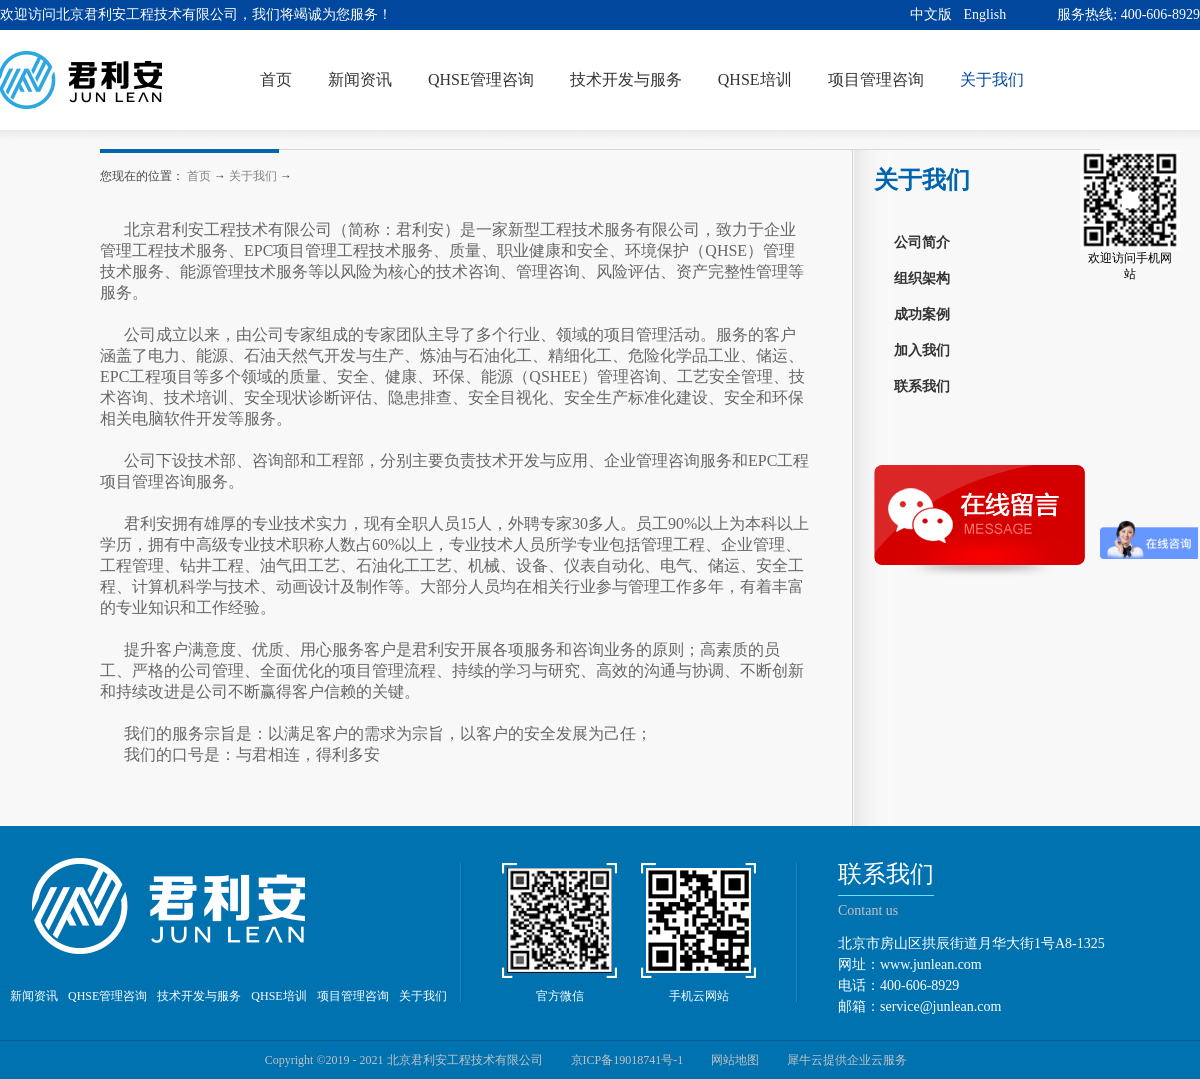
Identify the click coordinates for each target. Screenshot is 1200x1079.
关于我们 (253, 176)
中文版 (931, 14)
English (985, 14)
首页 (276, 79)
